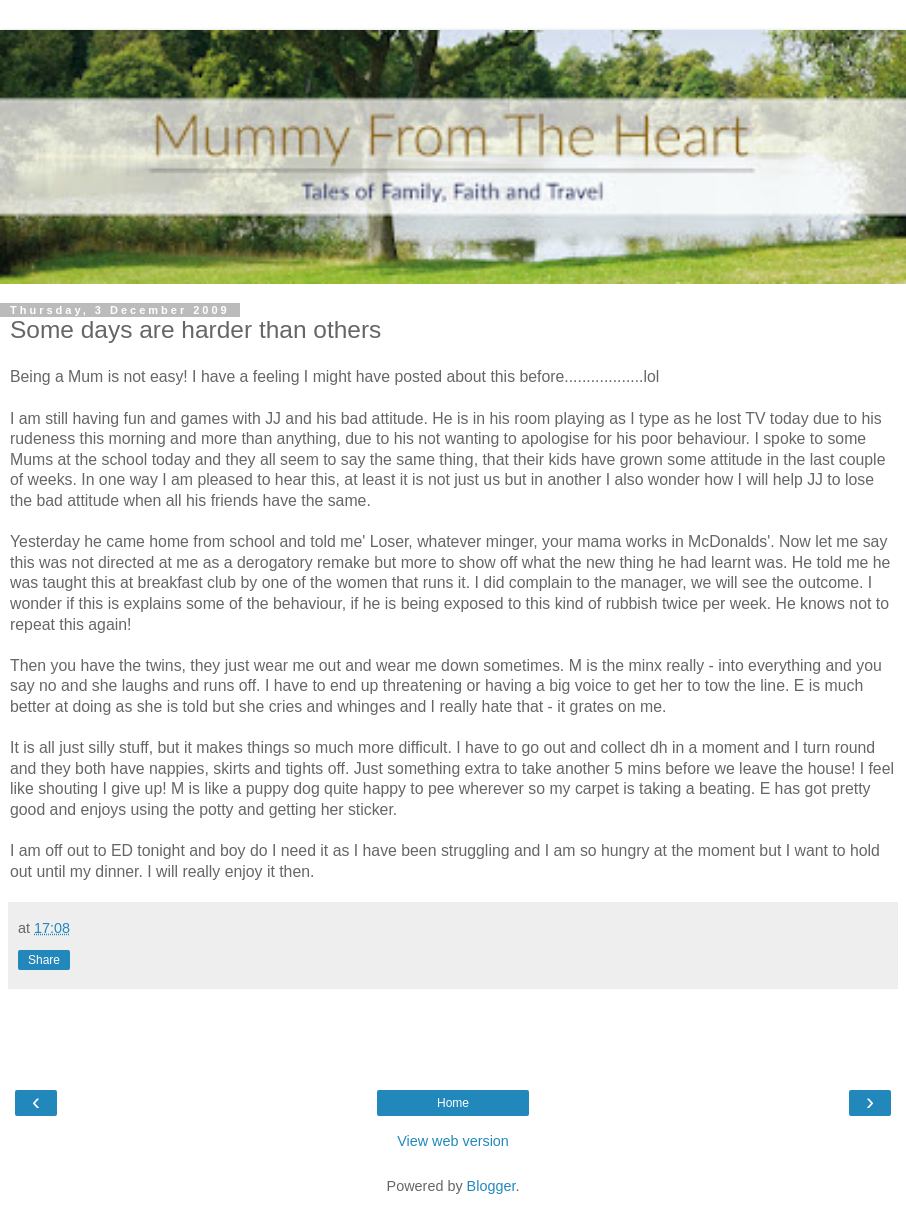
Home (453, 1103)
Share (44, 960)
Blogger (491, 1186)
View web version (453, 1141)
